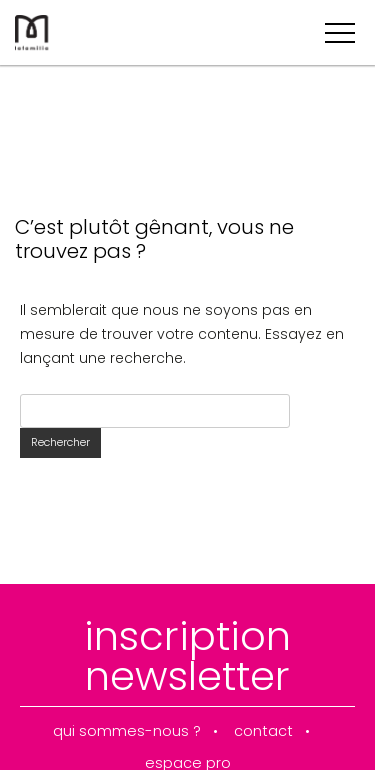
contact (263, 731)
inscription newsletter (187, 656)
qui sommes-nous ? (127, 731)
